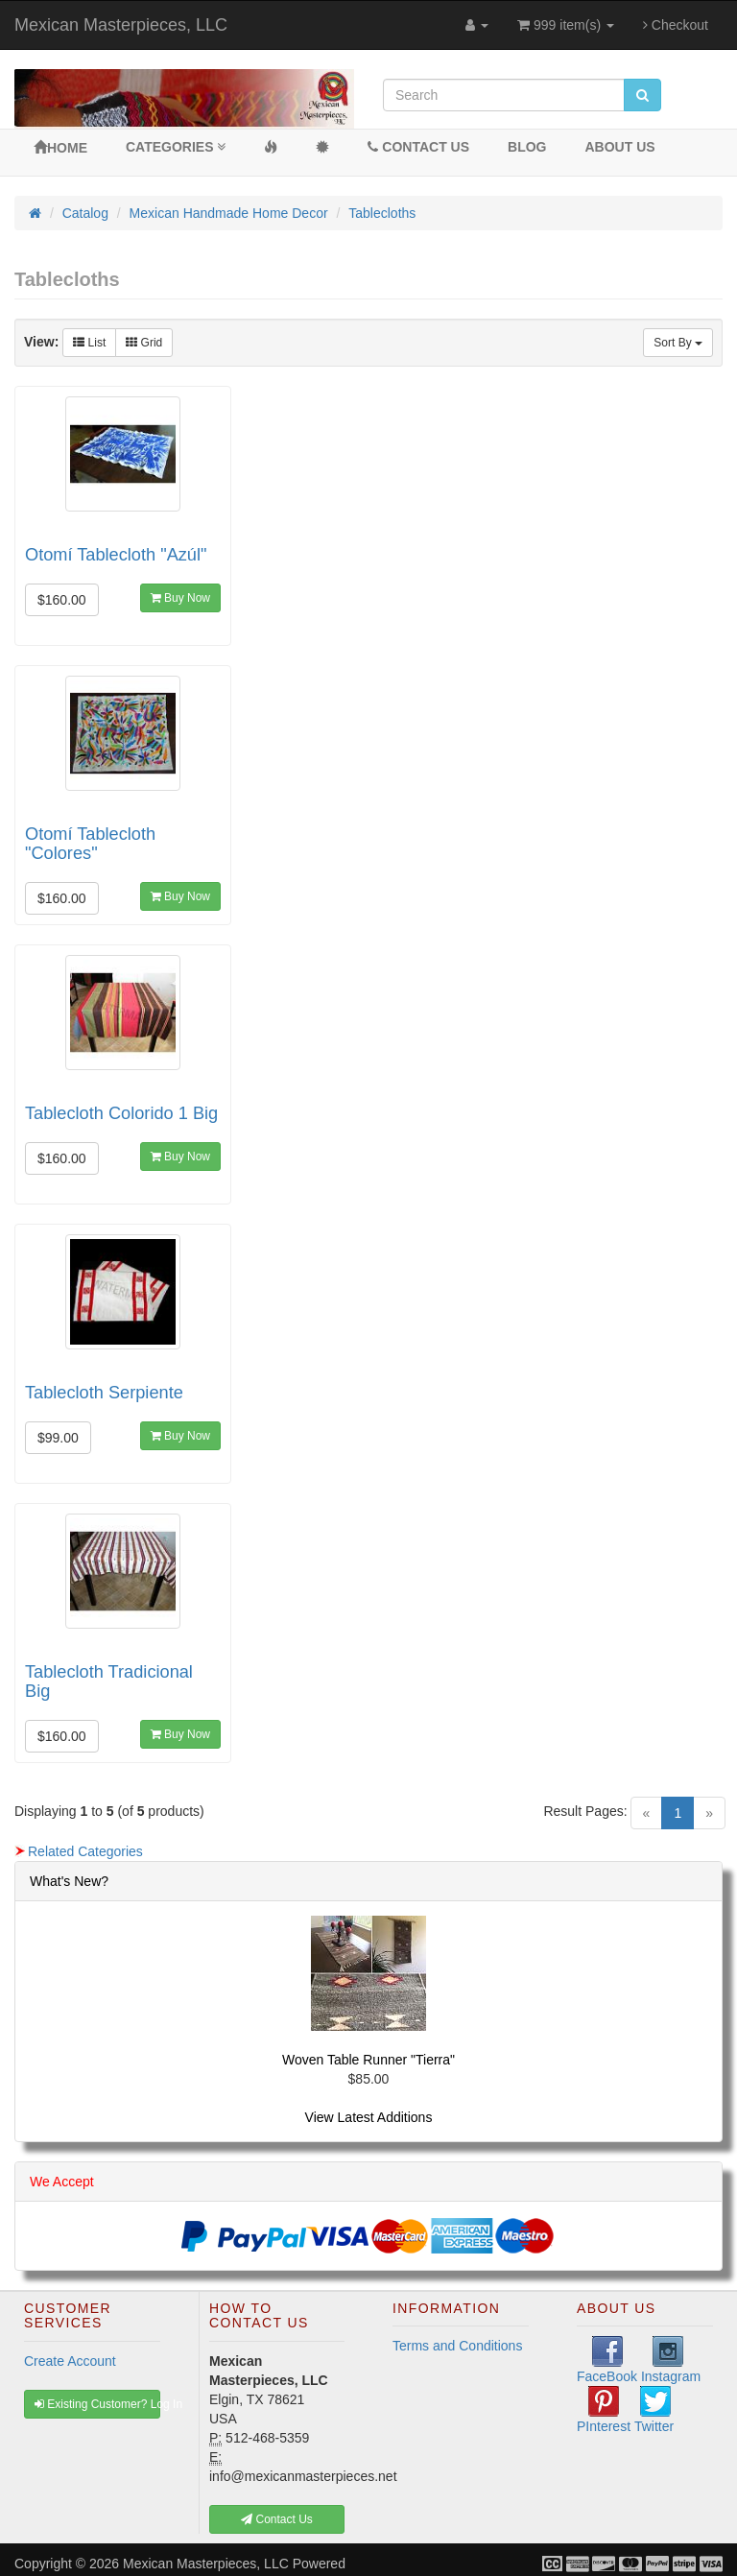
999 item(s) (565, 25)
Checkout (675, 25)
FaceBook (607, 2360)
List (89, 342)
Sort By (678, 342)
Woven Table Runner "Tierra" (368, 2059)
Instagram (671, 2360)
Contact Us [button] (277, 2519)
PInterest (603, 2410)
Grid (144, 342)
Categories (176, 147)
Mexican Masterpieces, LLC (120, 25)
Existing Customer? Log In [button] (97, 2404)
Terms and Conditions (457, 2345)
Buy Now (180, 598)
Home (60, 147)
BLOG (527, 147)
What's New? (69, 1881)
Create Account (70, 2361)
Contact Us (418, 147)
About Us (620, 147)
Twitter (654, 2410)
